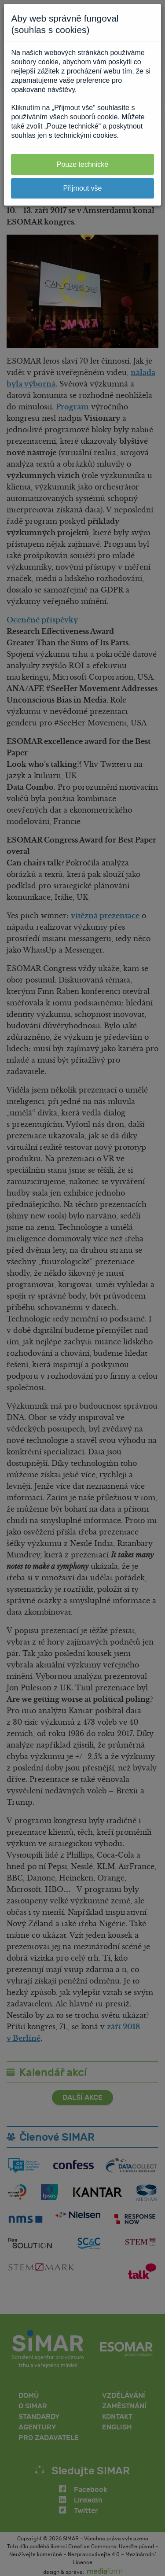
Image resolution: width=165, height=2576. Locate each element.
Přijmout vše (82, 188)
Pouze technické (82, 164)
